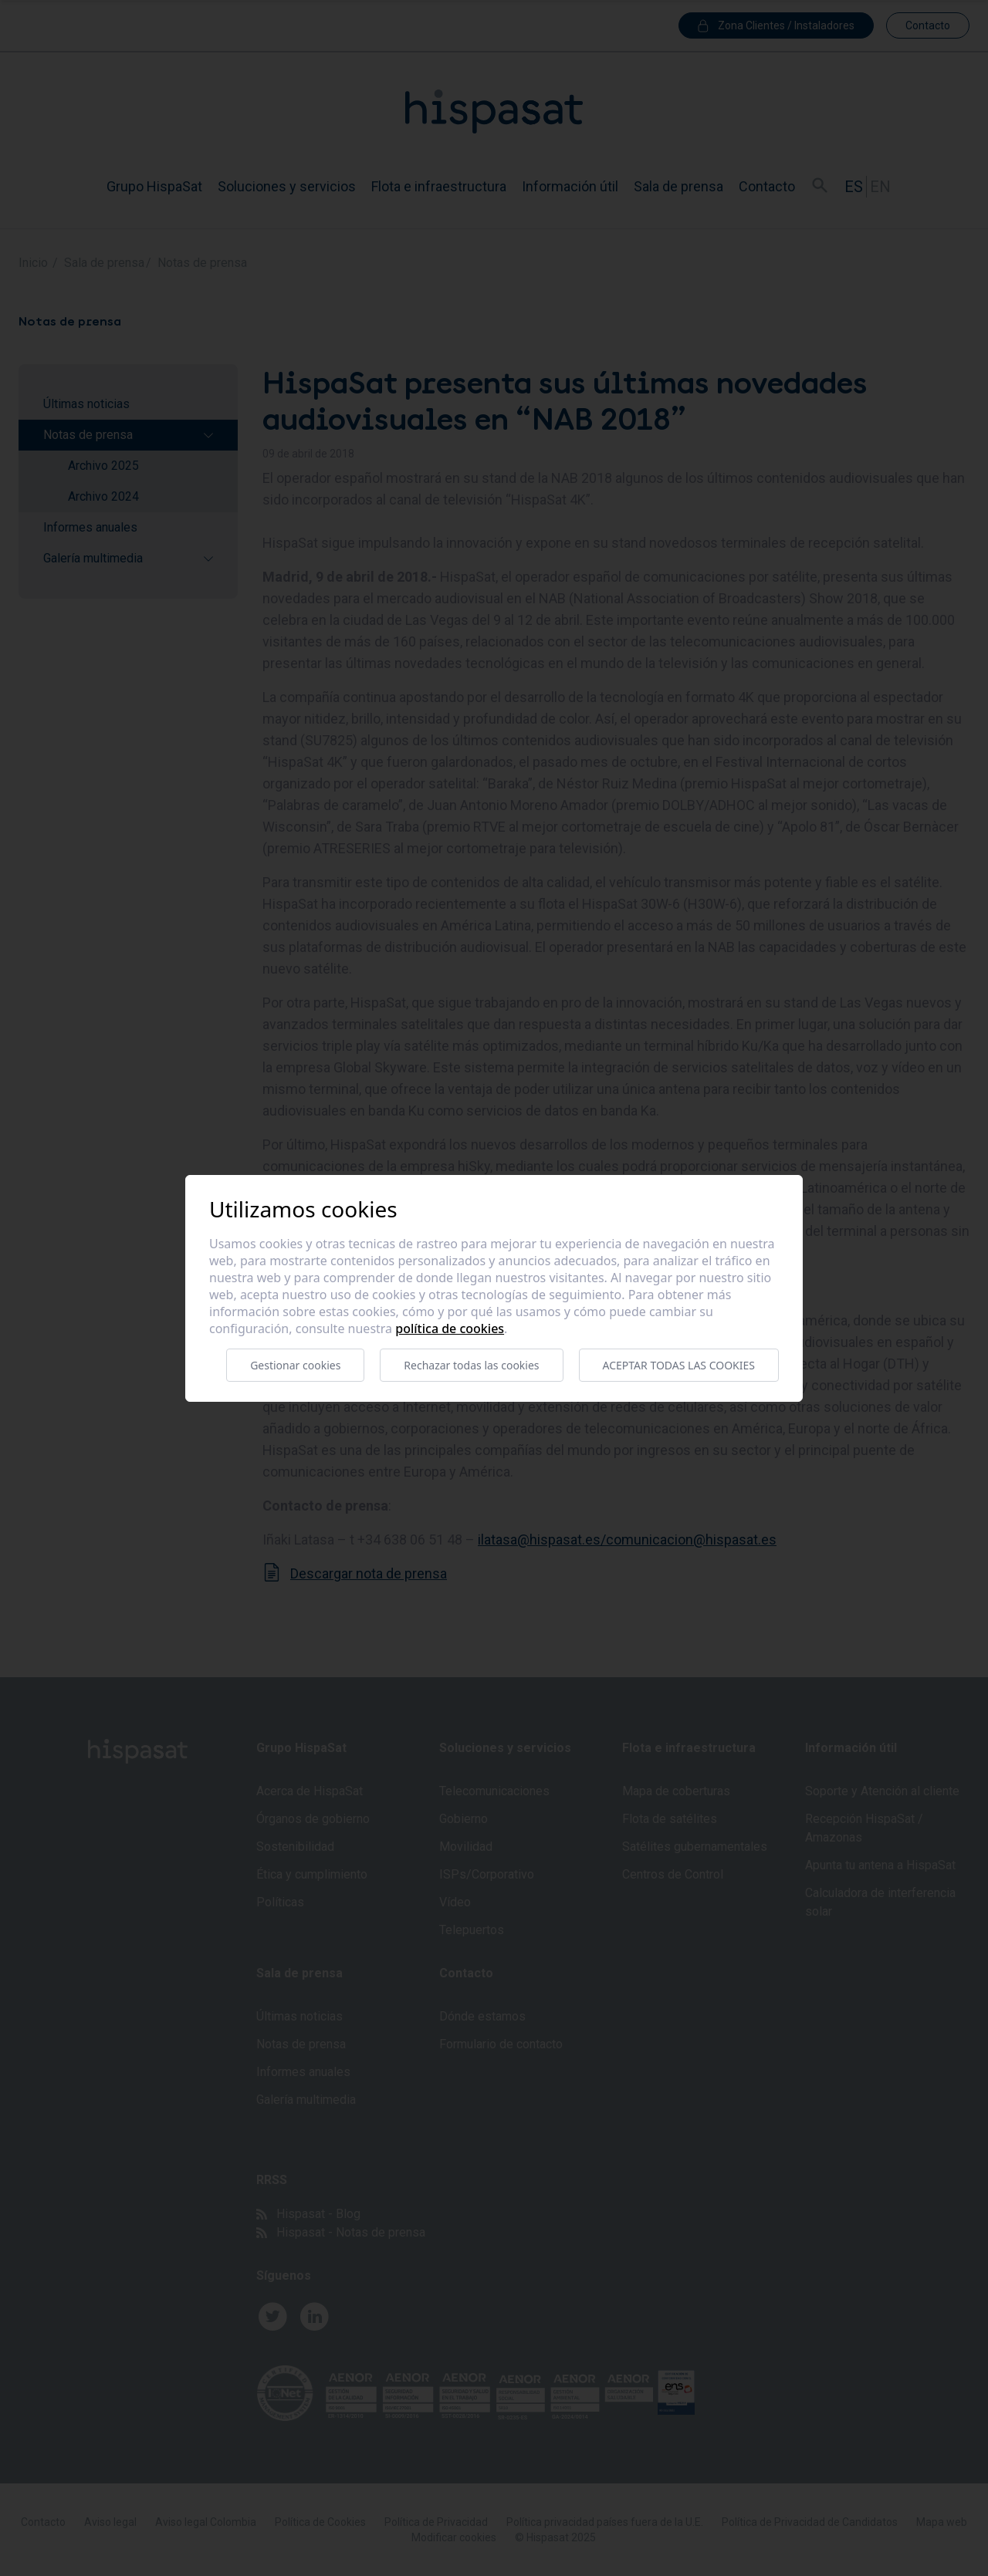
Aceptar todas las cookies (679, 1365)
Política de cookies (449, 1328)
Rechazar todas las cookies (471, 1365)
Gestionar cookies (295, 1365)
